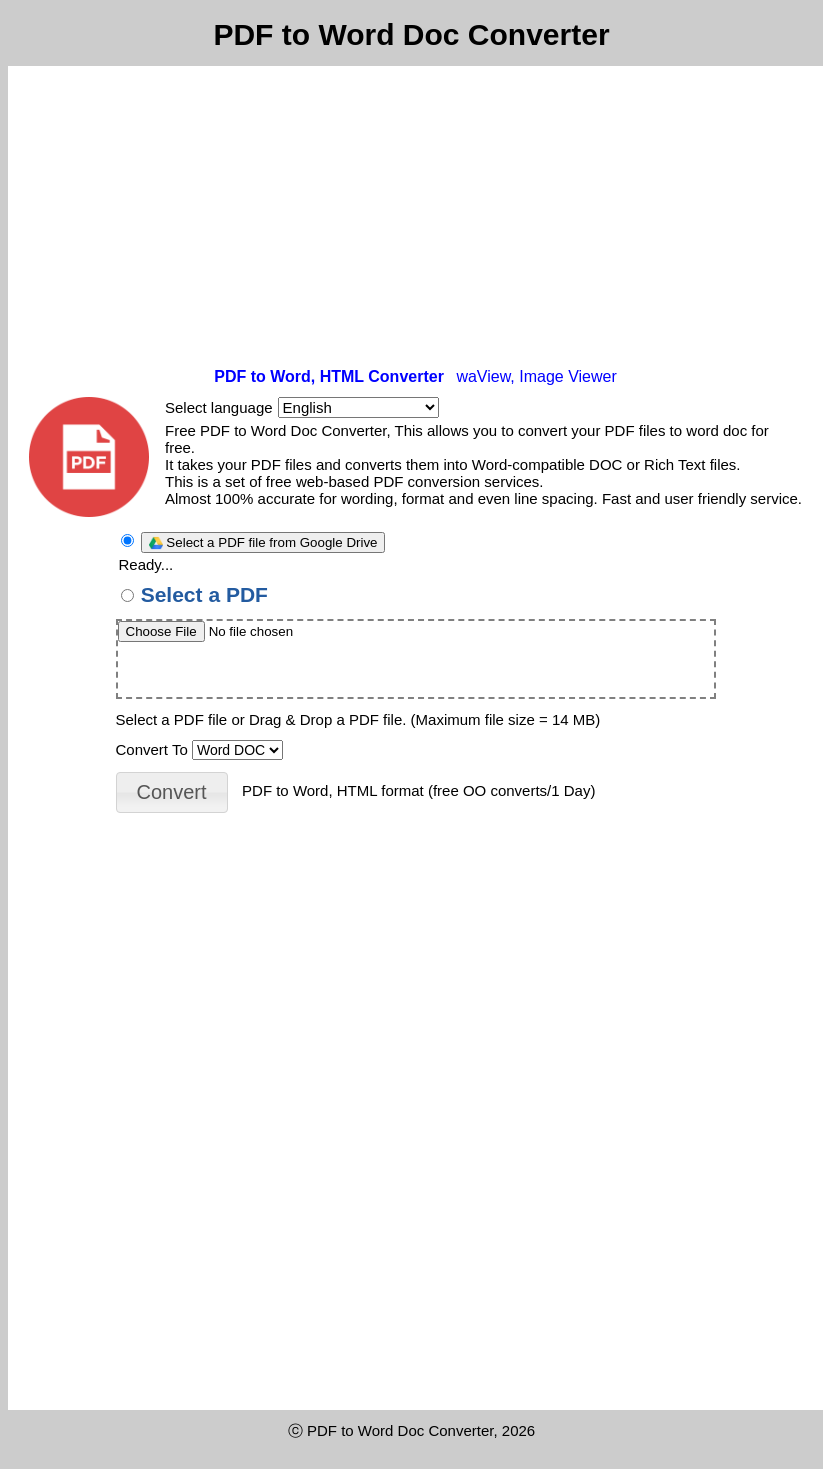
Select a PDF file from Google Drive (263, 542)
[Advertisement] (415, 216)
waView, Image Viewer (536, 376)
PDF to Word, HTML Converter (329, 376)
